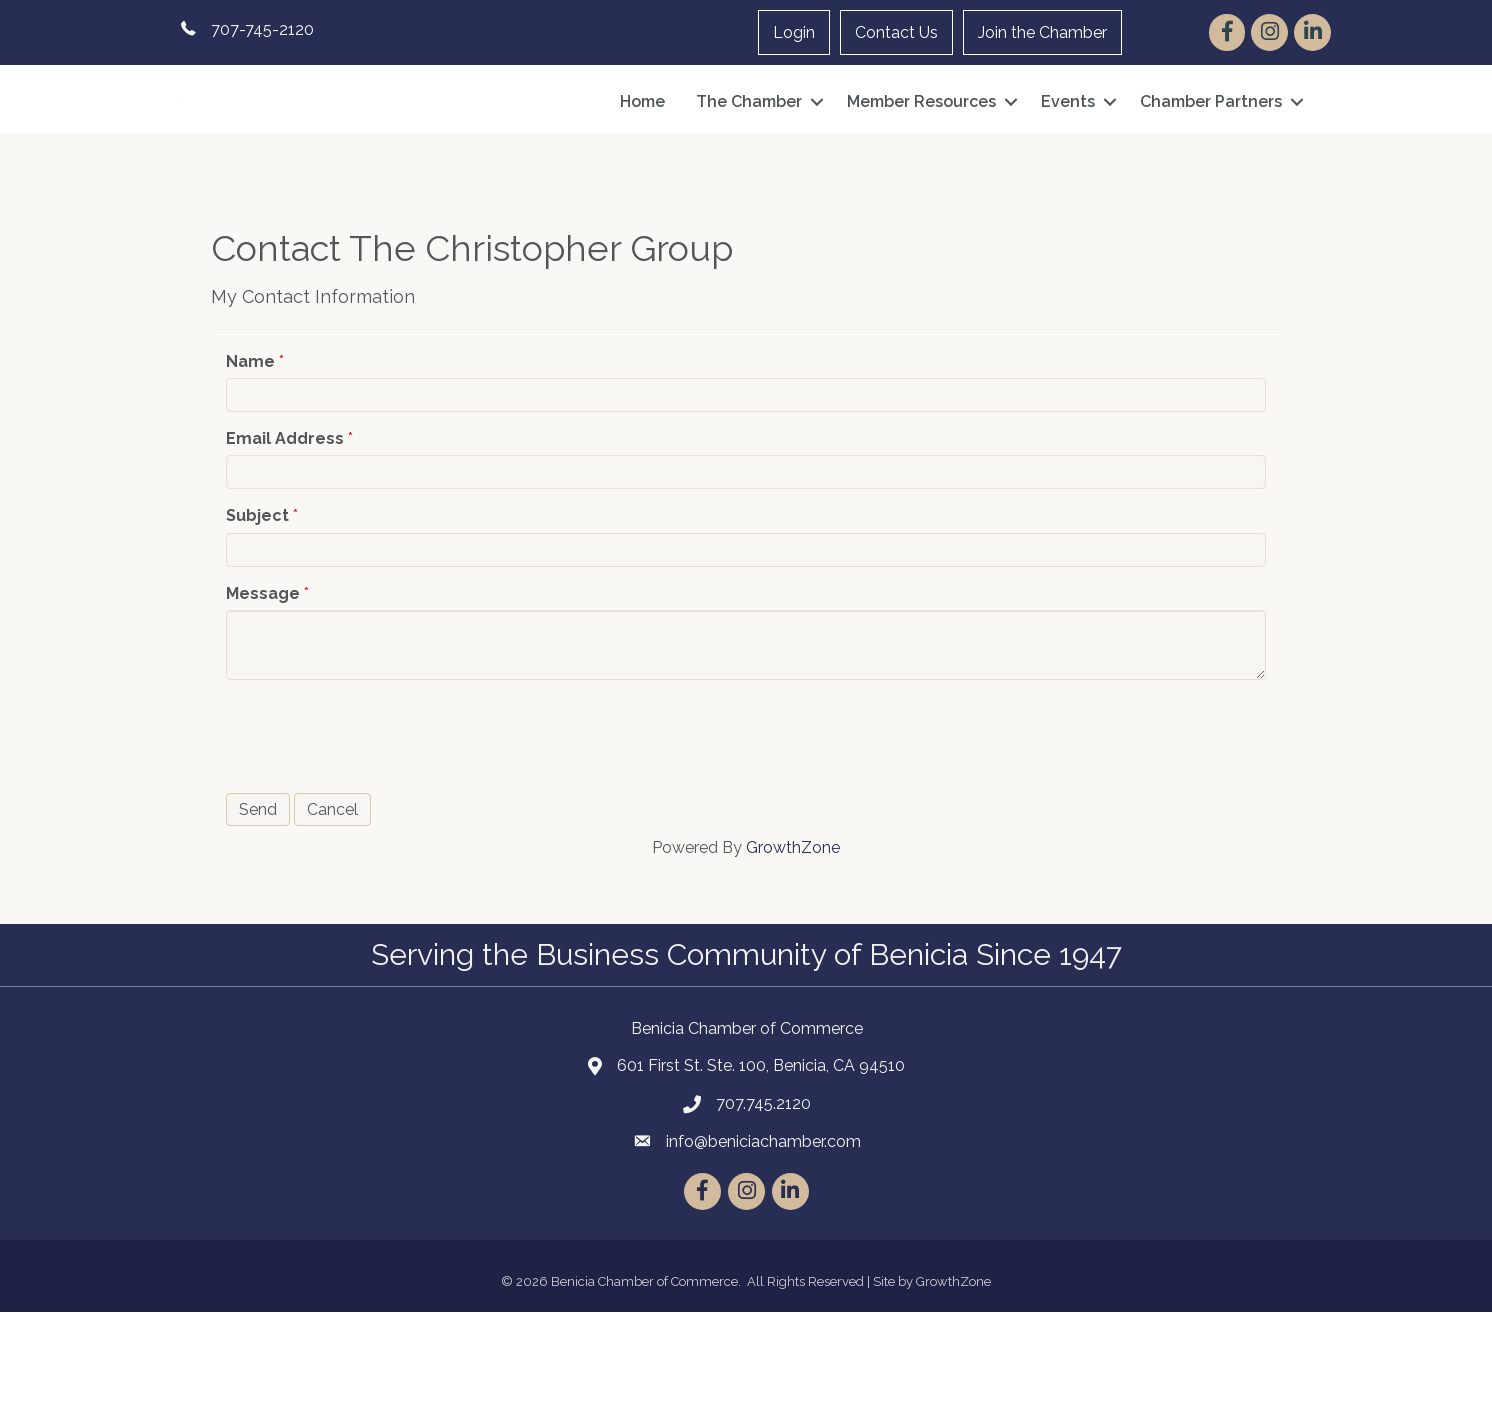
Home (642, 158)
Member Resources (921, 158)
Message (263, 706)
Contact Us (896, 32)
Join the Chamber (1042, 32)
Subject (257, 629)
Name (250, 475)
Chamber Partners (1211, 158)
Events (1068, 158)
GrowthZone (793, 961)
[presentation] (378, 848)
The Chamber (749, 158)
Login (794, 32)
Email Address (285, 552)
